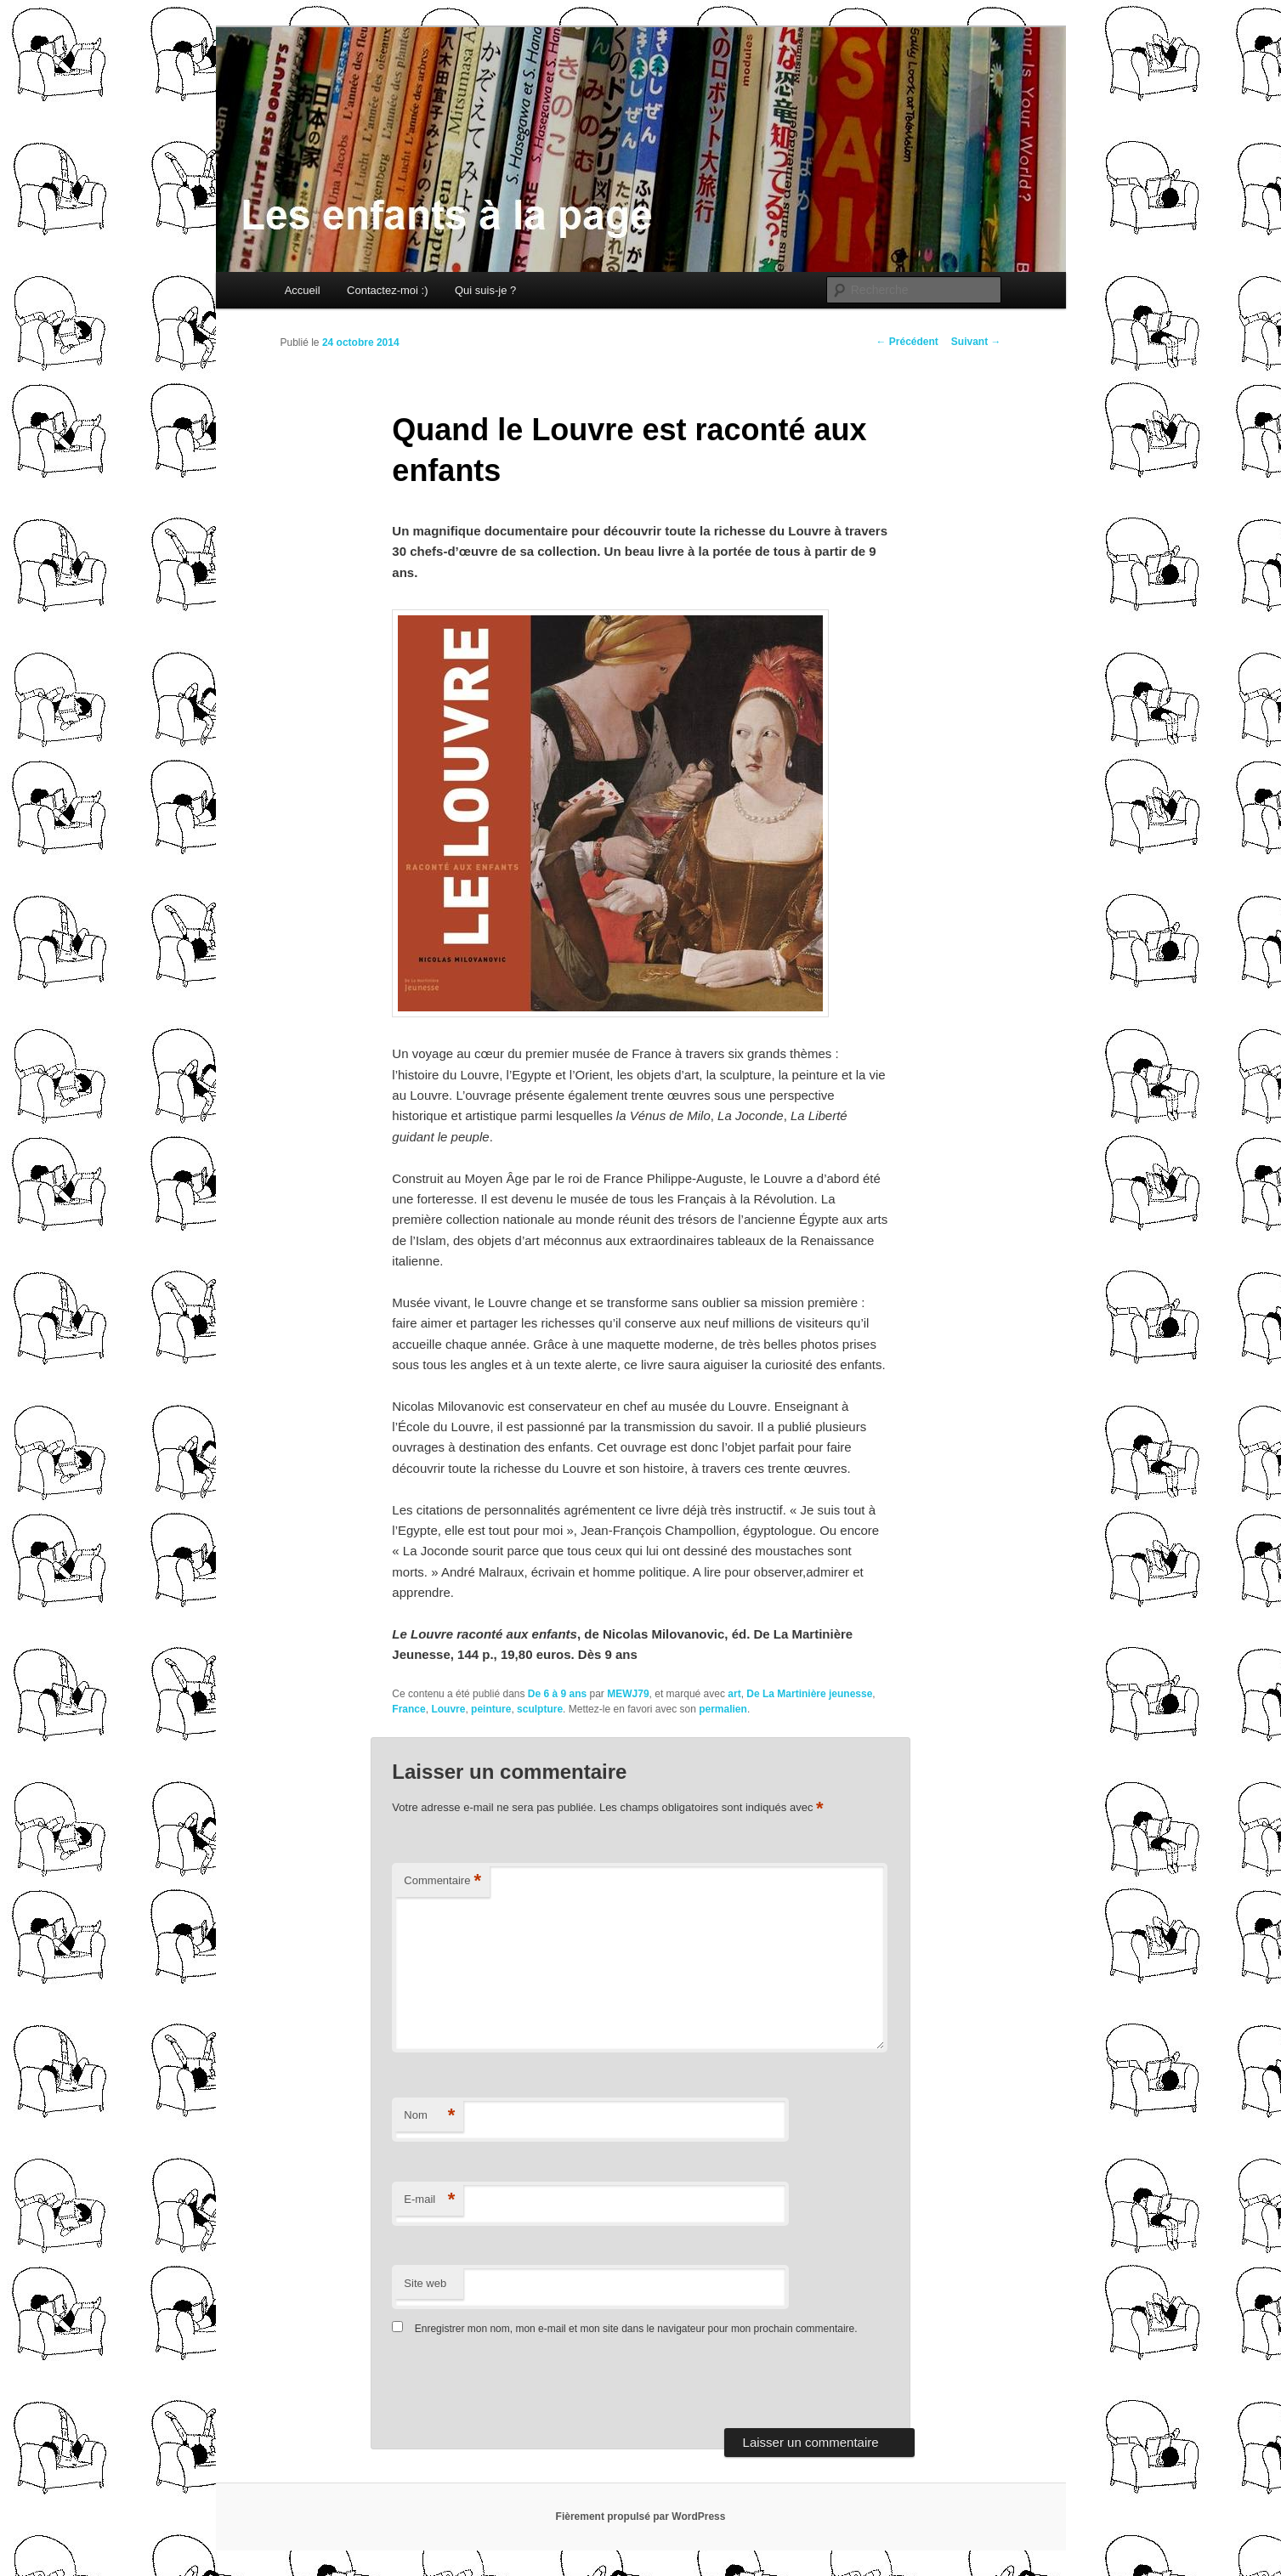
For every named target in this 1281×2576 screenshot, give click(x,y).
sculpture (540, 1709)
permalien (723, 1709)
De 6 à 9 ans (557, 1694)
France (408, 1709)
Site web (425, 2283)
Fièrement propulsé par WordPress (641, 2516)
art (734, 1694)
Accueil (302, 290)
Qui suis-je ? (485, 290)
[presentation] (508, 2386)
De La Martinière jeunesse (809, 1694)
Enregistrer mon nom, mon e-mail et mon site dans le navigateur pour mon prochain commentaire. (636, 2329)
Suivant (976, 342)
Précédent (907, 342)
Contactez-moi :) (387, 290)
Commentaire (442, 1881)
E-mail (429, 2200)
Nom (429, 2115)
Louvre (448, 1709)
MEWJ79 (628, 1694)
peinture (491, 1709)
